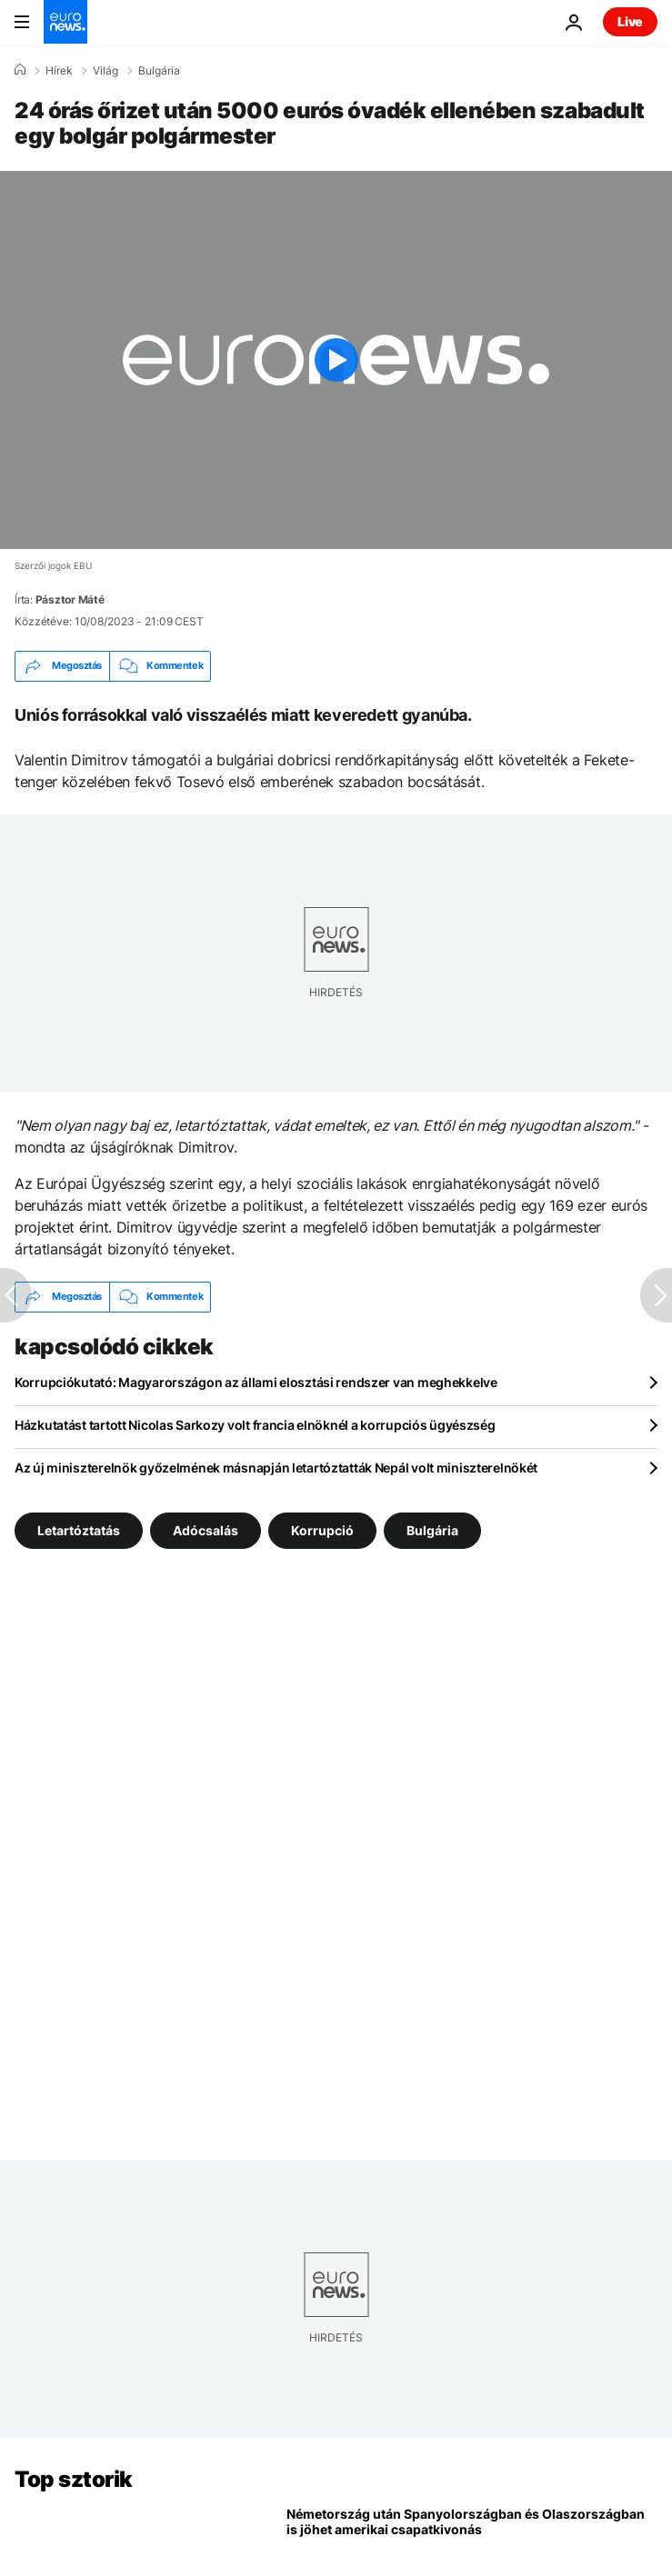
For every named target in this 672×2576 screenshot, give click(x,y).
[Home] (20, 70)
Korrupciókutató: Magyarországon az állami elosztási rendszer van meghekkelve (256, 1382)
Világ (105, 70)
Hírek (59, 70)
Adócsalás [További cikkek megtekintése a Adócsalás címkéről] (205, 1529)
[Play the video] (336, 360)
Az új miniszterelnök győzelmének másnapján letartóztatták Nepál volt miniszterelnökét (276, 1467)
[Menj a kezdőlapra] (65, 22)
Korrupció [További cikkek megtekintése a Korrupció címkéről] (322, 1529)
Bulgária (159, 70)
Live (630, 21)
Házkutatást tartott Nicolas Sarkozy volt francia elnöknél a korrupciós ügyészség (255, 1425)
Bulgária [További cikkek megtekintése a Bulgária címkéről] (432, 1529)
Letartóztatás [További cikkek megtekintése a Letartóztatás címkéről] (78, 1529)
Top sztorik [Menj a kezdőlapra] (74, 2479)
